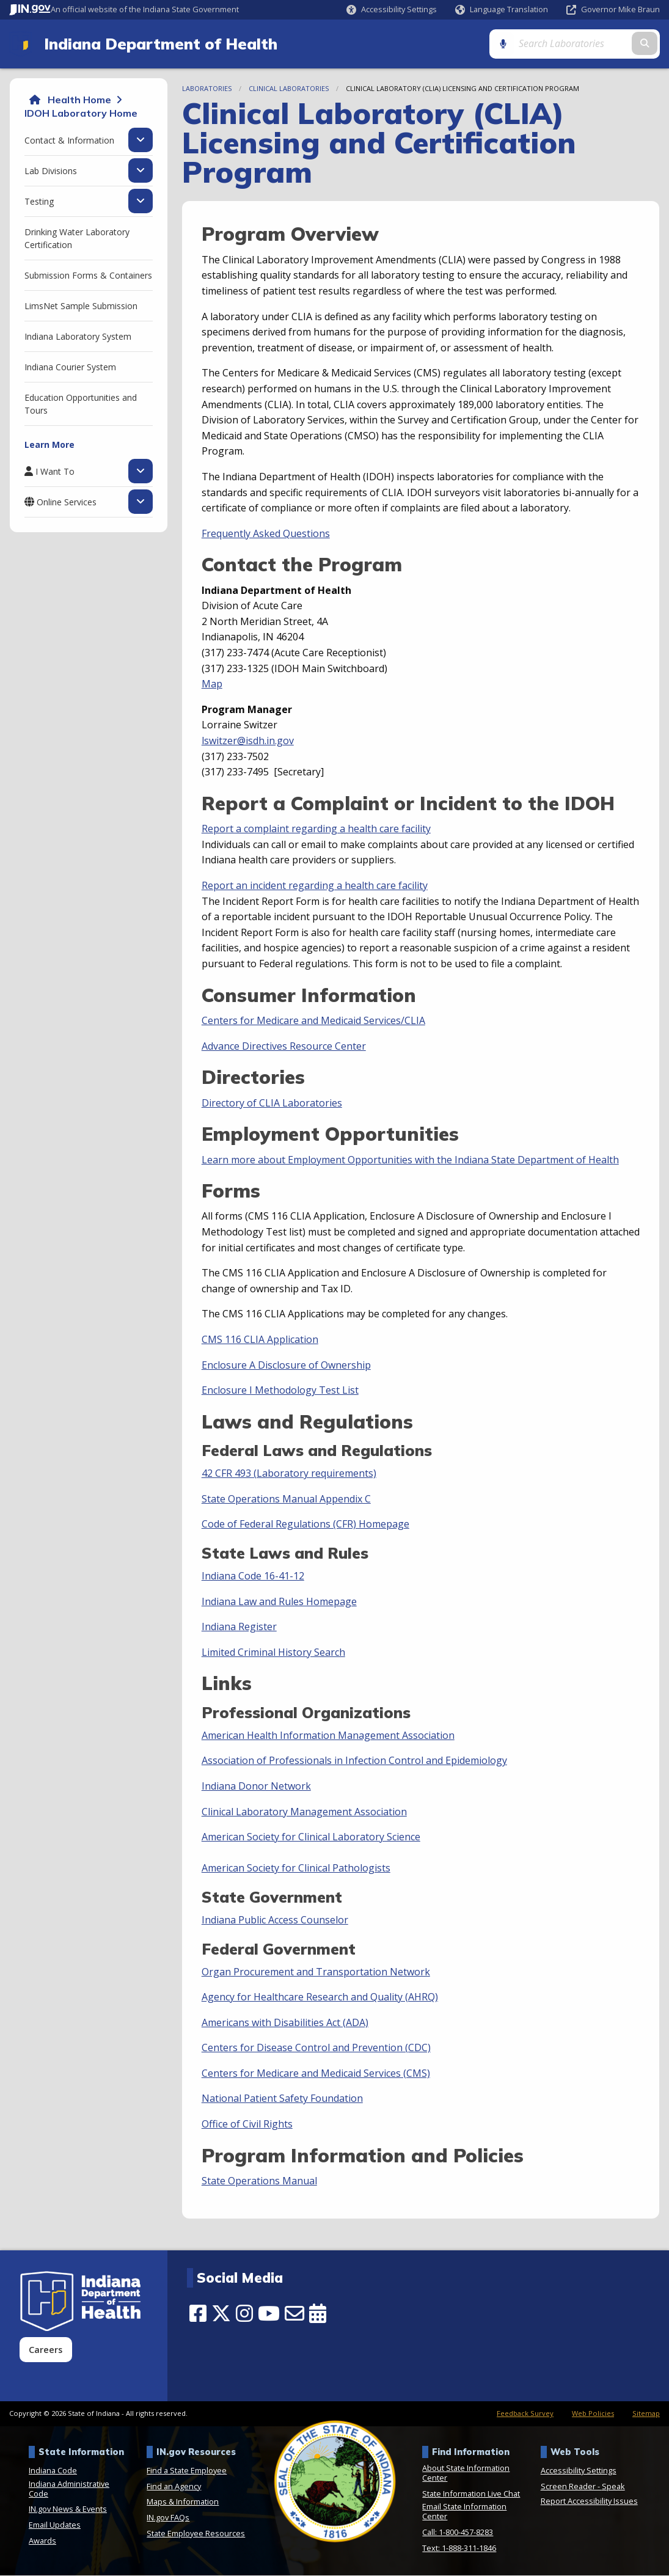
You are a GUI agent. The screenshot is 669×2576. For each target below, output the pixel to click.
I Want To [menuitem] (55, 472)
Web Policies (593, 2413)
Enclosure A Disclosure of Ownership (286, 1365)
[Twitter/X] (221, 2314)
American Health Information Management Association (328, 1736)
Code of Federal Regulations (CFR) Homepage (305, 1524)
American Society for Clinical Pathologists (296, 1868)
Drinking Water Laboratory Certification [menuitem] (77, 239)
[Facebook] (198, 2314)
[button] (391, 9)
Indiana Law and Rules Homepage (279, 1602)
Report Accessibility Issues (589, 2501)
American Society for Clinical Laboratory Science (311, 1837)
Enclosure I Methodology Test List (280, 1390)
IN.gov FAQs (168, 2518)
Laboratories (207, 88)
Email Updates (55, 2525)
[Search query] (583, 44)
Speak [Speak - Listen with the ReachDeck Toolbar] (613, 2486)
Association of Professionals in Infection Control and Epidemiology (354, 1761)
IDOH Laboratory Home (80, 114)
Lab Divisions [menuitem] (50, 171)
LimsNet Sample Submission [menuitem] (80, 306)
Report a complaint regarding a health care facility (316, 829)
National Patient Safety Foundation (282, 2099)
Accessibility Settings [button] (578, 2471)
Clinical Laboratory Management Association (304, 1812)
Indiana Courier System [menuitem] (70, 367)
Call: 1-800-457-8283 (457, 2533)
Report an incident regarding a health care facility (315, 886)
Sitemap (646, 2413)
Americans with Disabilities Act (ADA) (285, 2023)
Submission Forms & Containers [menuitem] (88, 276)
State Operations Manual (259, 2181)
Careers (45, 2350)
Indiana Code (53, 2471)
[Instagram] (244, 2314)
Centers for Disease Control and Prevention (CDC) (316, 2048)
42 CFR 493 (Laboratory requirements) (289, 1473)
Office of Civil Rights (247, 2124)
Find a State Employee (187, 2471)
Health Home (79, 100)
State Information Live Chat (471, 2494)
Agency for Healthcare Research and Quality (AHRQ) (320, 1997)
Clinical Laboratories (289, 88)
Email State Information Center (464, 2512)
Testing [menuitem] (39, 202)
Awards (42, 2541)
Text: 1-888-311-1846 (459, 2548)
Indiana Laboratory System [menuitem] (77, 337)
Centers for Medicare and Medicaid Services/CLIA (313, 1021)
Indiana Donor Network (256, 1786)
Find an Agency (174, 2487)
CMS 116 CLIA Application (260, 1340)
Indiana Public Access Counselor (275, 1920)
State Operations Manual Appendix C (286, 1499)
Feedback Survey (525, 2413)
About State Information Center (466, 2473)
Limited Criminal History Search (273, 1652)
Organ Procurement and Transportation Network (316, 1972)
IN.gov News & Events (68, 2510)
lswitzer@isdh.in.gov (248, 741)
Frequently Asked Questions (266, 534)
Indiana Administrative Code (69, 2489)
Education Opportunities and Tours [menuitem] (80, 404)
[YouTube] (269, 2314)
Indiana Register (239, 1627)
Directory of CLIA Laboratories (272, 1103)
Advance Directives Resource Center (284, 1046)
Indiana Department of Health (159, 44)
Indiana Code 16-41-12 (253, 1576)
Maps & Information (183, 2503)
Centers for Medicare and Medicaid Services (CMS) (316, 2073)
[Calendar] (317, 2314)
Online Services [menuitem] (67, 502)
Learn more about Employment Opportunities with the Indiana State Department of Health (410, 1160)
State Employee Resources (196, 2534)
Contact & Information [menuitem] (69, 140)
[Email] (294, 2314)
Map (212, 684)
